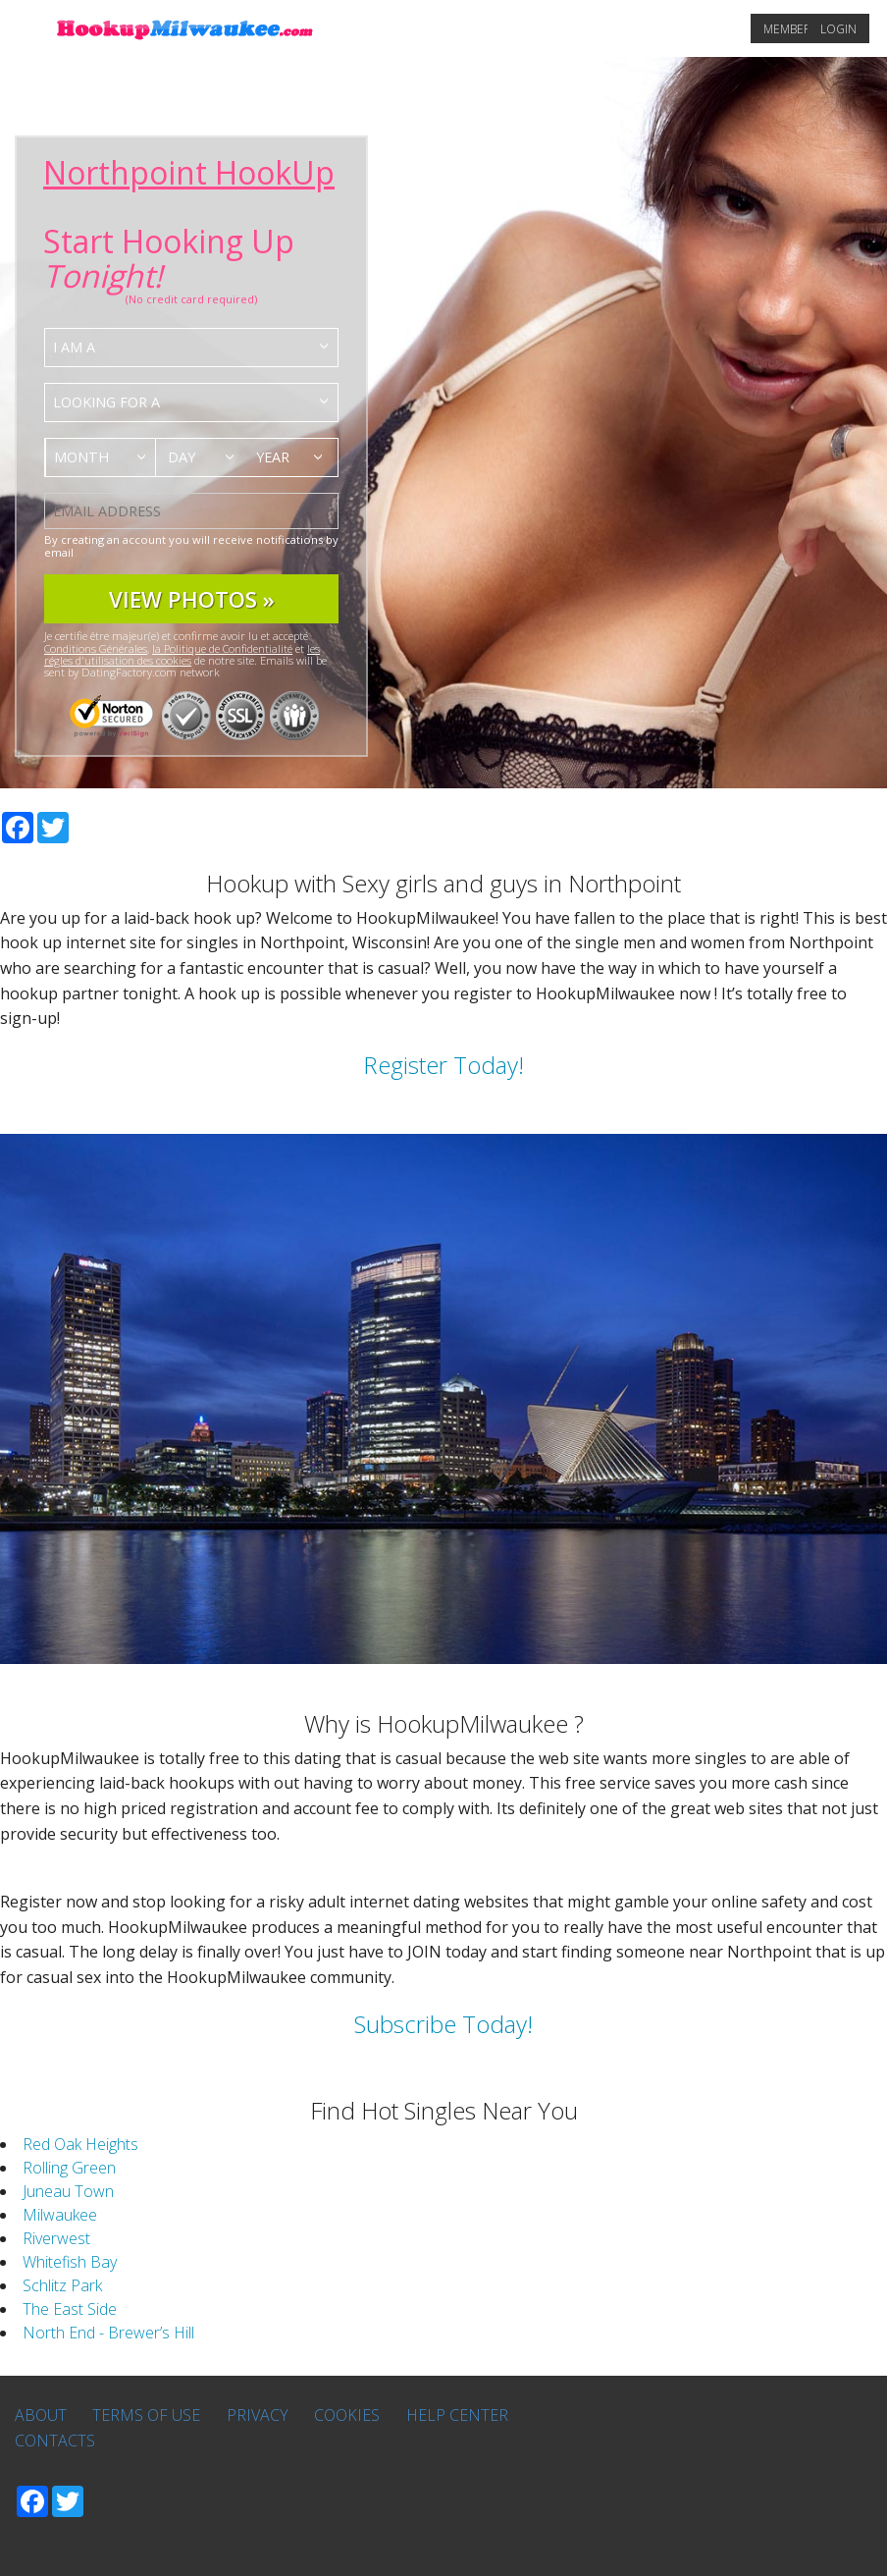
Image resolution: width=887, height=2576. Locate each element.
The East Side (70, 2309)
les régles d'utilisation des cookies (182, 654)
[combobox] (191, 347)
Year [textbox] (272, 457)
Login (838, 29)
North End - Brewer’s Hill (108, 2332)
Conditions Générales (95, 648)
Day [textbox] (181, 457)
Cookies (347, 2415)
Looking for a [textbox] (106, 402)
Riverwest (56, 2238)
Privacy (257, 2415)
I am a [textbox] (74, 347)
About (41, 2415)
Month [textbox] (81, 457)
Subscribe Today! (443, 2024)
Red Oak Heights (80, 2144)
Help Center (457, 2415)
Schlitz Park (62, 2285)
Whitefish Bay (70, 2262)
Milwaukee (60, 2215)
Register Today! (443, 1064)
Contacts (55, 2440)
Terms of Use (146, 2415)
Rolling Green (69, 2167)
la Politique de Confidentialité (222, 648)
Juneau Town (68, 2191)
